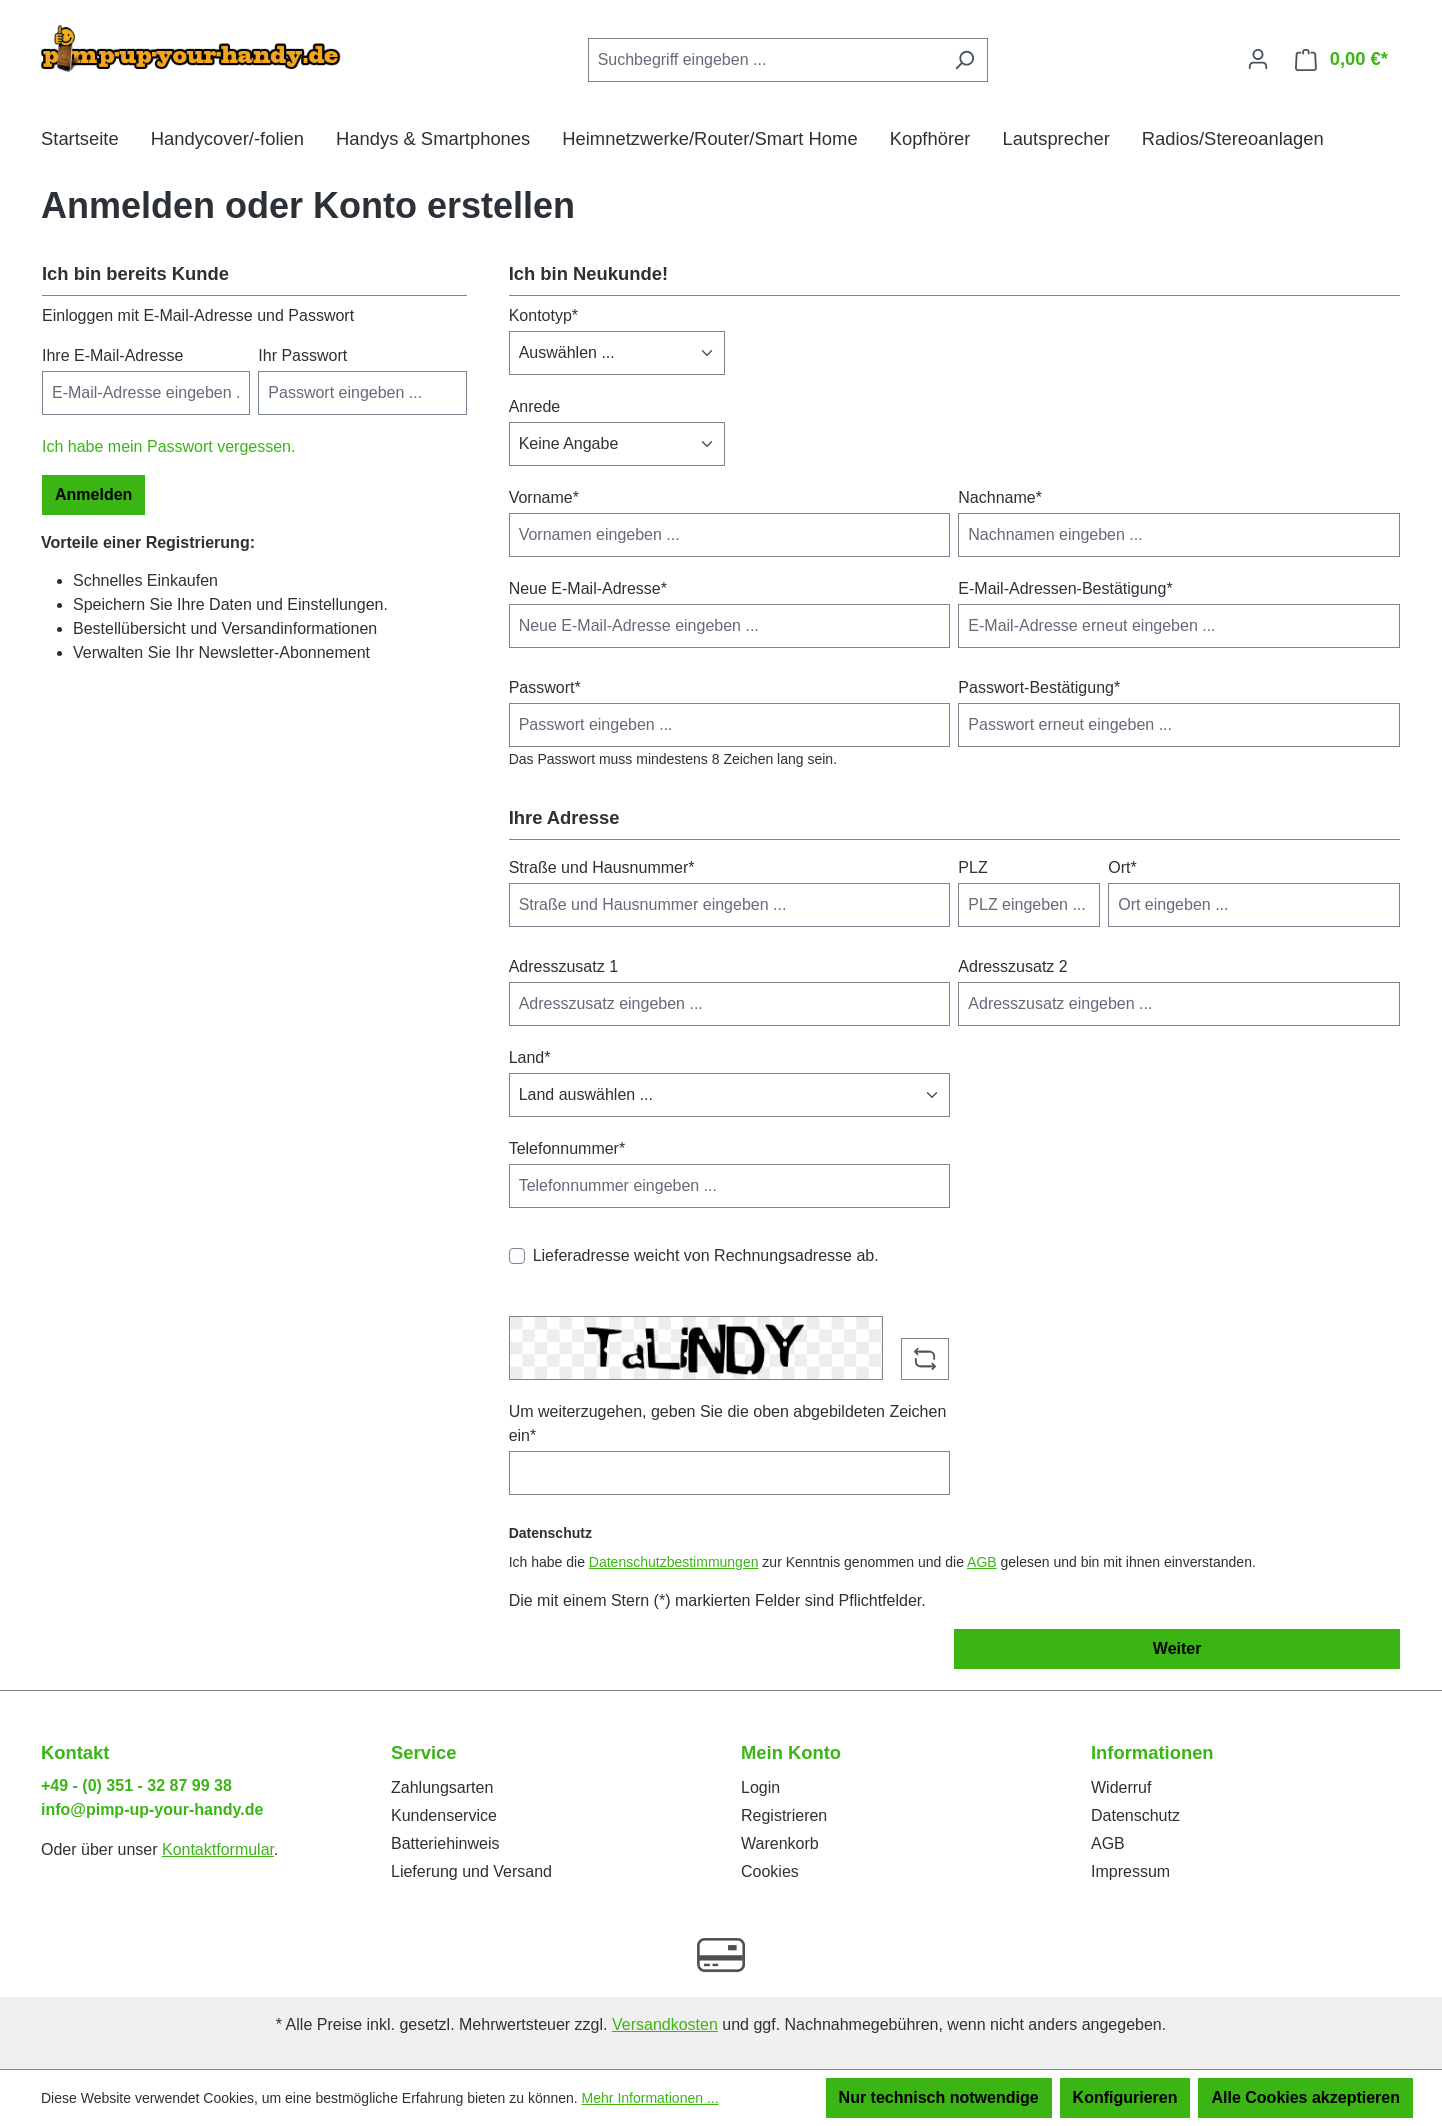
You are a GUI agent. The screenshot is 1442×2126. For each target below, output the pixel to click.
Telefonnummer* (567, 1148)
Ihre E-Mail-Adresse (112, 355)
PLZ (972, 867)
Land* (530, 1057)
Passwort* (545, 687)
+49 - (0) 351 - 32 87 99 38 (136, 1785)
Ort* (1122, 867)
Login (760, 1787)
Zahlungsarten (442, 1787)
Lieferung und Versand (471, 1871)
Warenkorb (780, 1843)
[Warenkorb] (1341, 59)
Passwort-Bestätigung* (1039, 687)
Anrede (535, 406)
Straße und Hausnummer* (602, 867)
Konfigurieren (1125, 2097)
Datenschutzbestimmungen (674, 1562)
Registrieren (784, 1815)
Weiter (1177, 1648)
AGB (982, 1562)
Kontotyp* (543, 315)
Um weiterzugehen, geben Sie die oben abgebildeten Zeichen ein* (728, 1423)
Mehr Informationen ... (650, 2098)
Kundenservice (444, 1815)
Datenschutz (1135, 1815)
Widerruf (1121, 1787)
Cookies (770, 1871)
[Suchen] (964, 60)
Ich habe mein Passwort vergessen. (168, 446)
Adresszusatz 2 (1012, 966)
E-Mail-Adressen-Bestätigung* (1065, 588)
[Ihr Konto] (1258, 59)
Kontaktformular (218, 1849)
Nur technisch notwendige (939, 2097)
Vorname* (544, 497)
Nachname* (1000, 497)
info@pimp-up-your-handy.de (152, 1809)
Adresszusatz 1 (563, 966)
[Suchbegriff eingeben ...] (765, 60)
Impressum (1130, 1871)
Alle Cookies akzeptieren (1305, 2097)
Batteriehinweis (445, 1843)
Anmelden (93, 494)
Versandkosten (665, 2024)
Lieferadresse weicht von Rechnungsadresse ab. (706, 1255)
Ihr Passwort (302, 355)
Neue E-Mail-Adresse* (588, 588)
